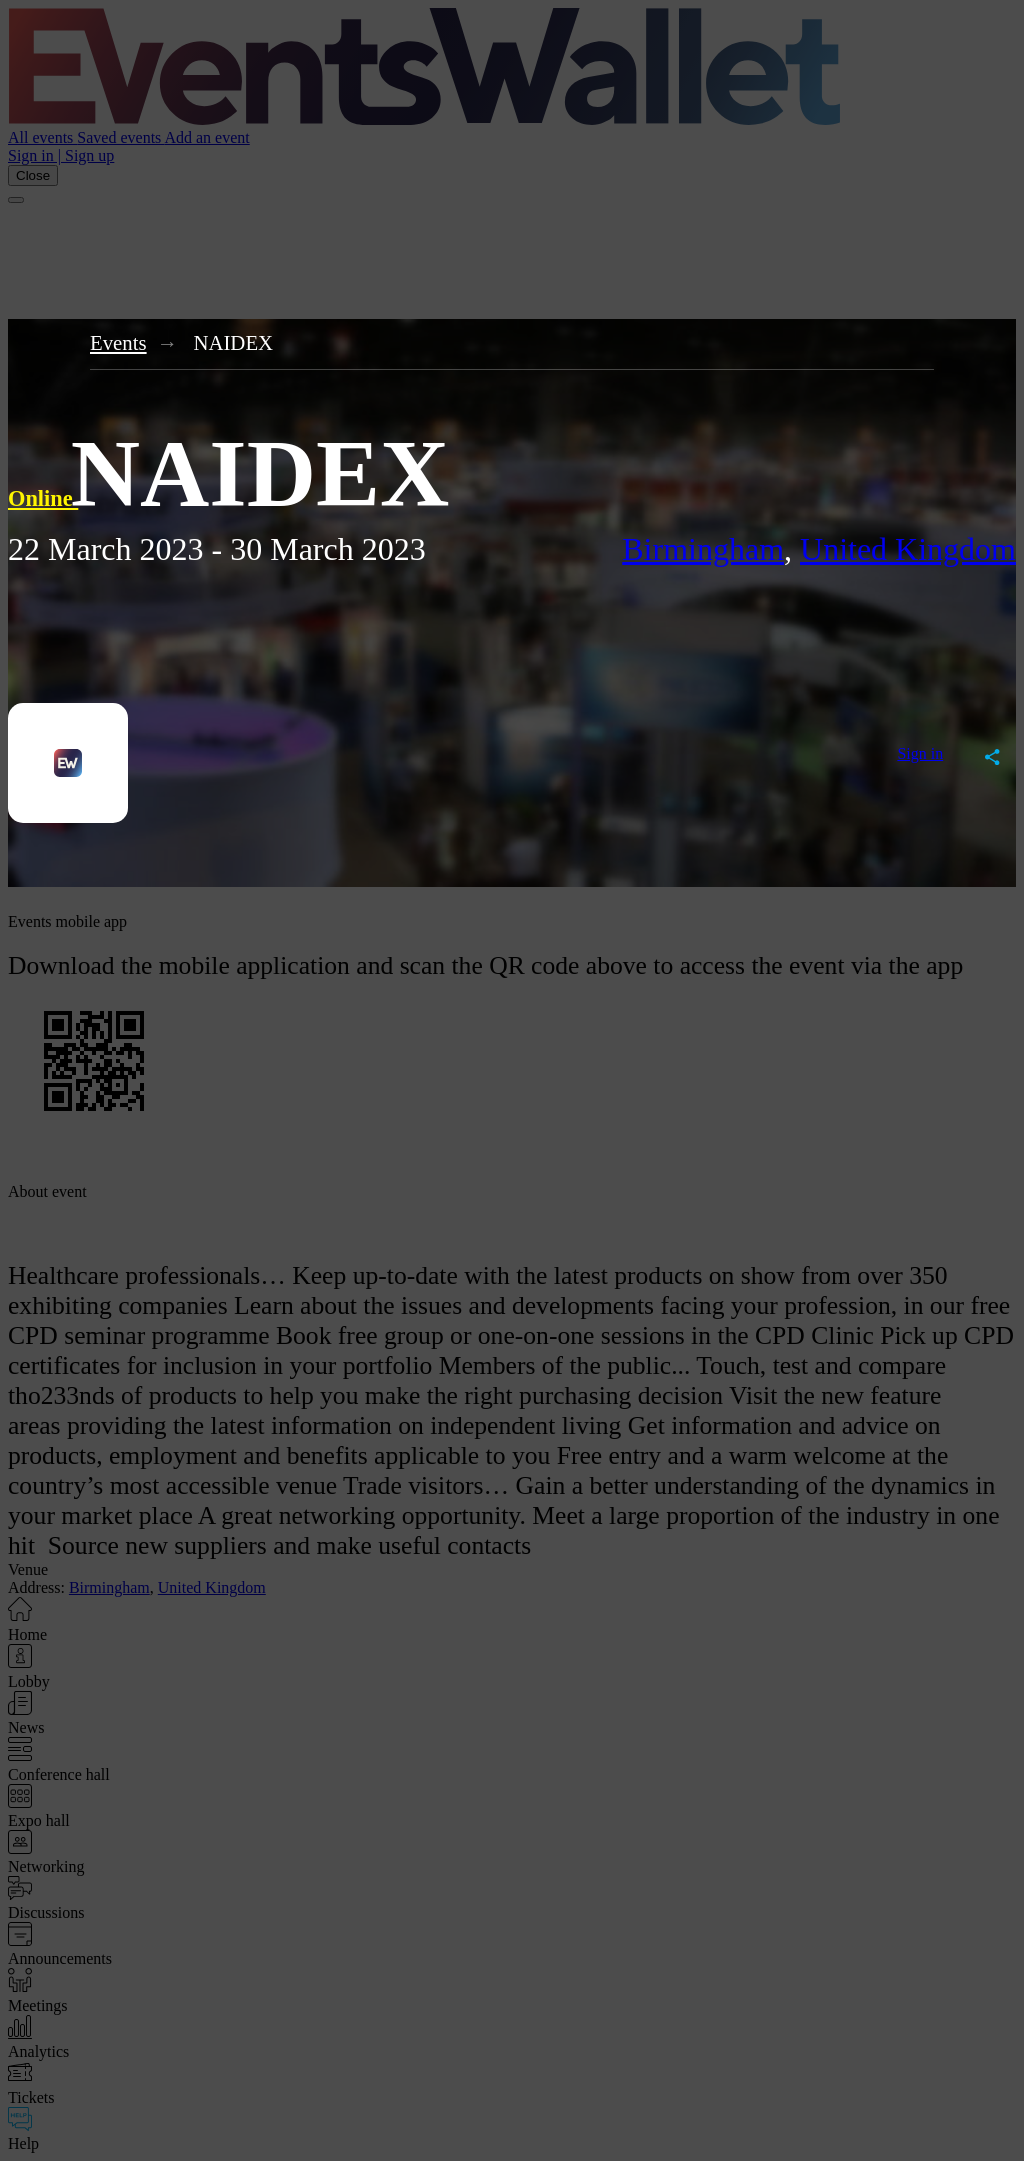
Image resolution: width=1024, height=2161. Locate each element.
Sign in (920, 753)
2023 (172, 549)
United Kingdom (908, 549)
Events (118, 342)
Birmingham (703, 549)
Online (43, 498)
